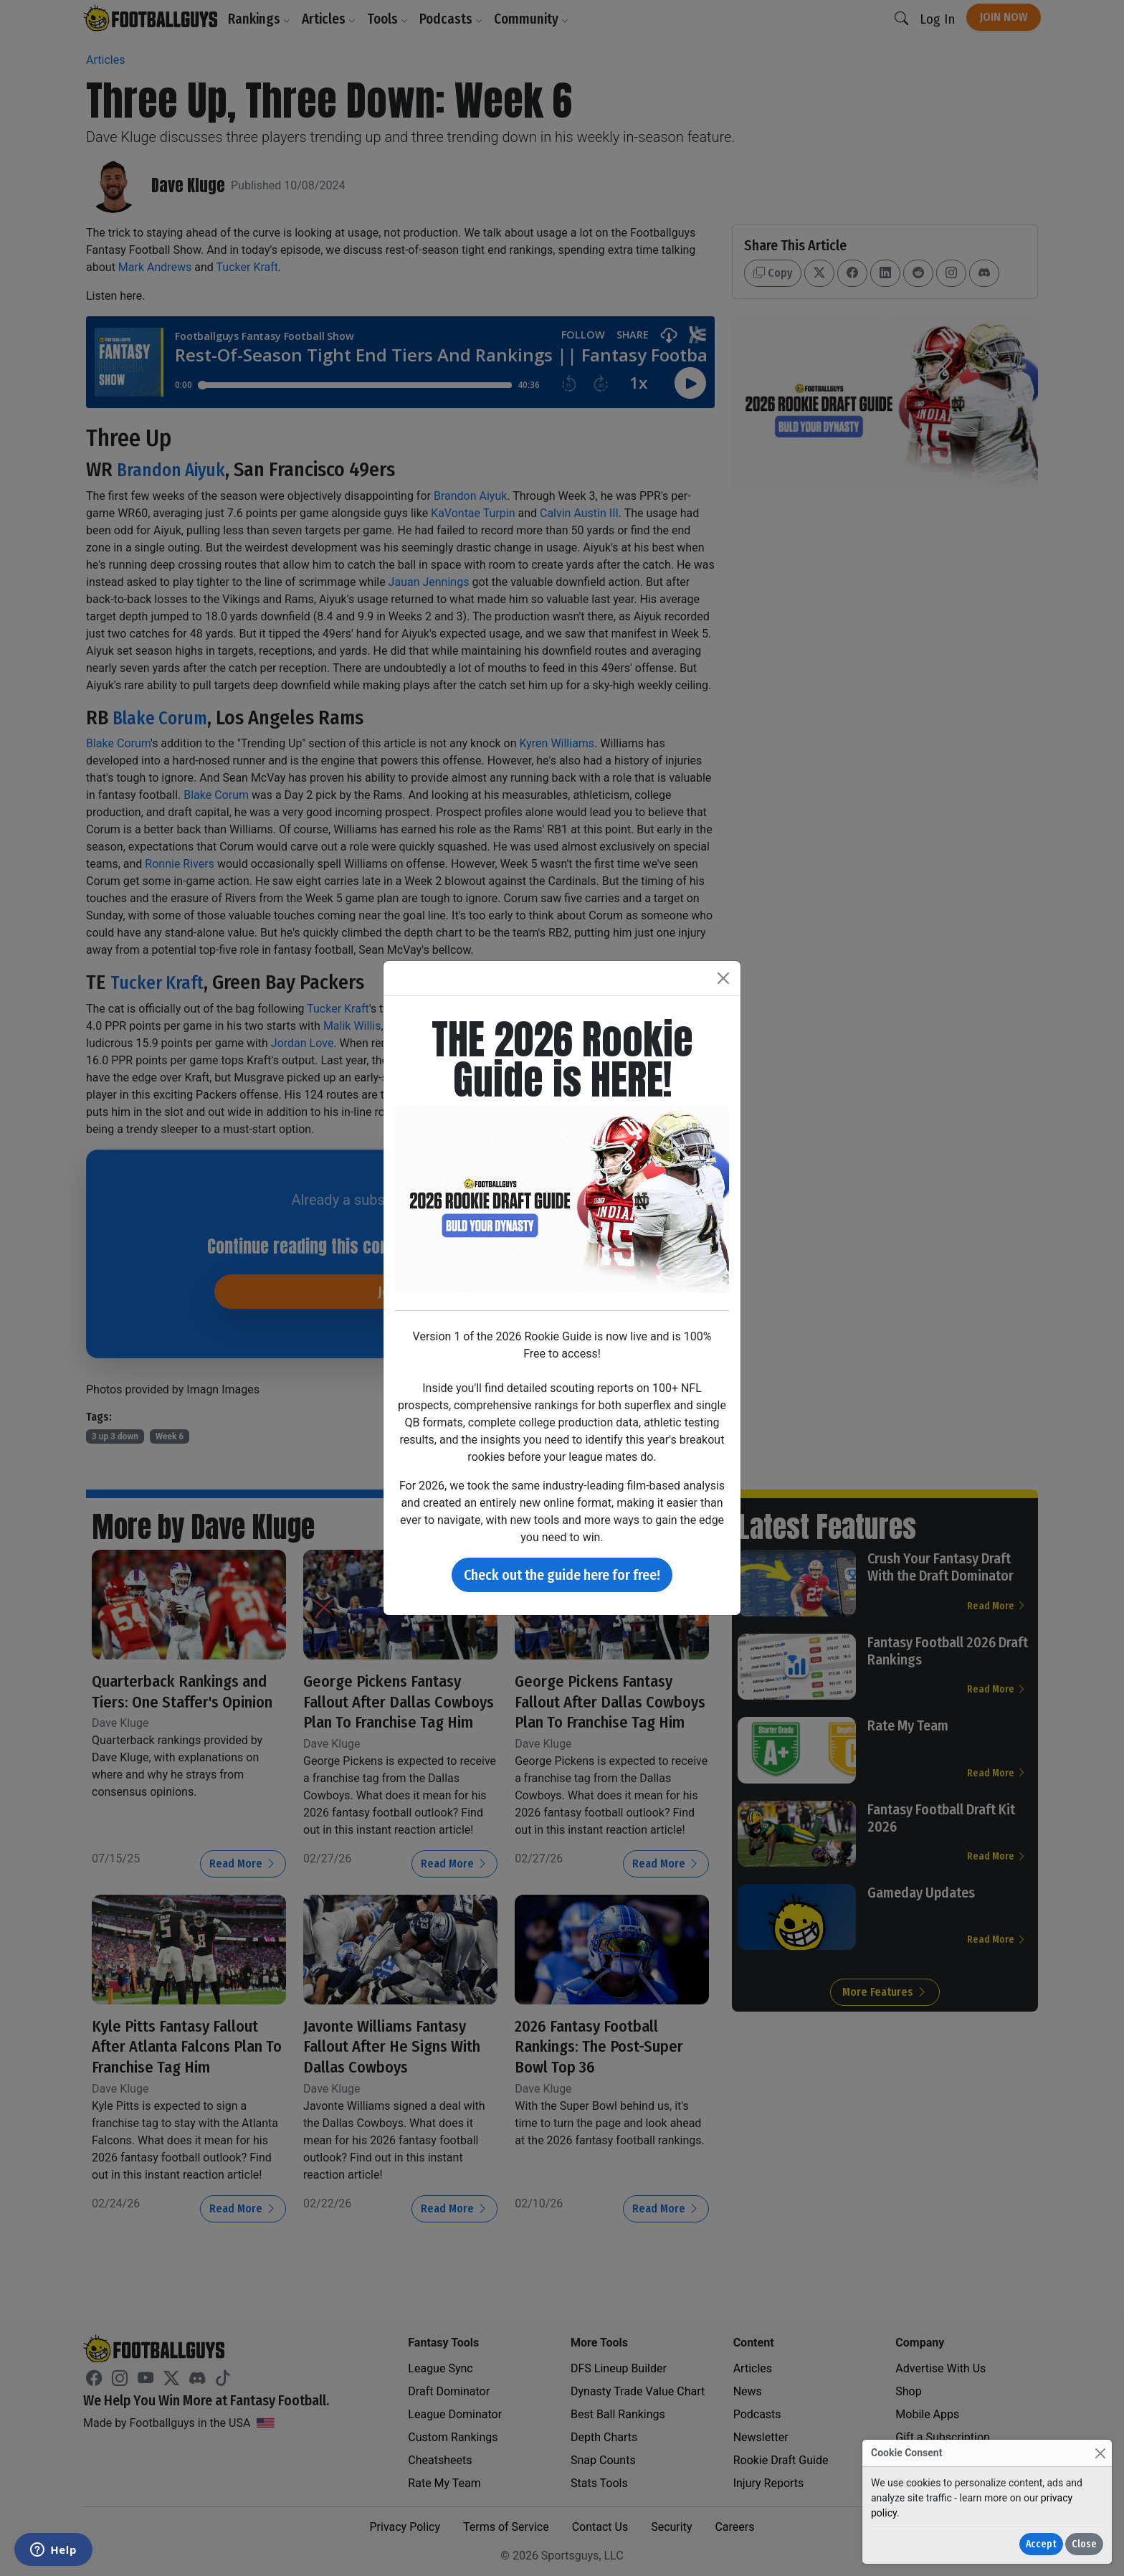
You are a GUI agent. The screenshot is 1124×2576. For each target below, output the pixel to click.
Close (1084, 2544)
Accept (1041, 2544)
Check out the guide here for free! (562, 1574)
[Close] (1100, 2453)
